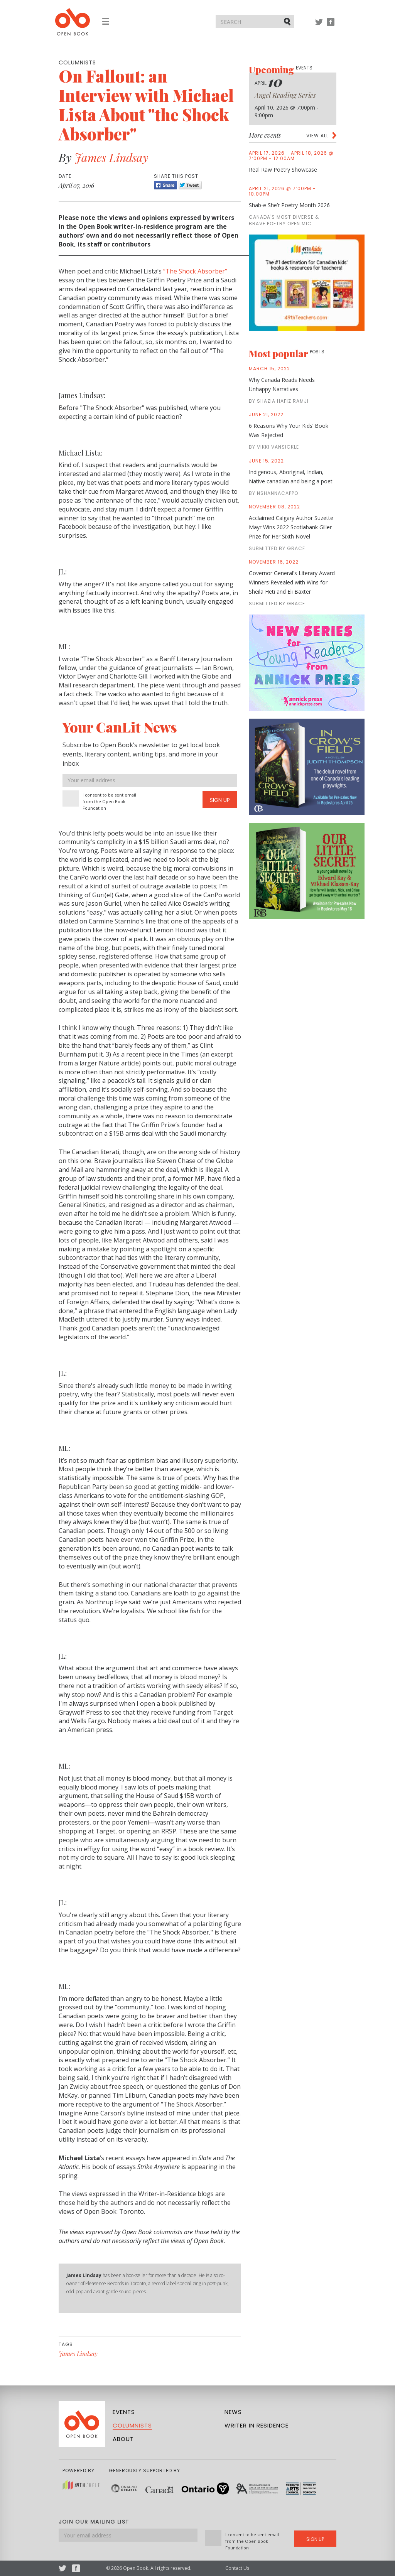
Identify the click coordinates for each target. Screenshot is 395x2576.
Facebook (330, 25)
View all (317, 135)
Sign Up (220, 800)
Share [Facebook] (165, 185)
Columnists (132, 2425)
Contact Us (237, 2568)
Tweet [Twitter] (190, 185)
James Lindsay (111, 157)
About (123, 2439)
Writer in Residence (257, 2425)
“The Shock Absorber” (195, 271)
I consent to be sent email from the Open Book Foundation (109, 801)
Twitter (319, 25)
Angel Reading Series (285, 95)
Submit (288, 21)
